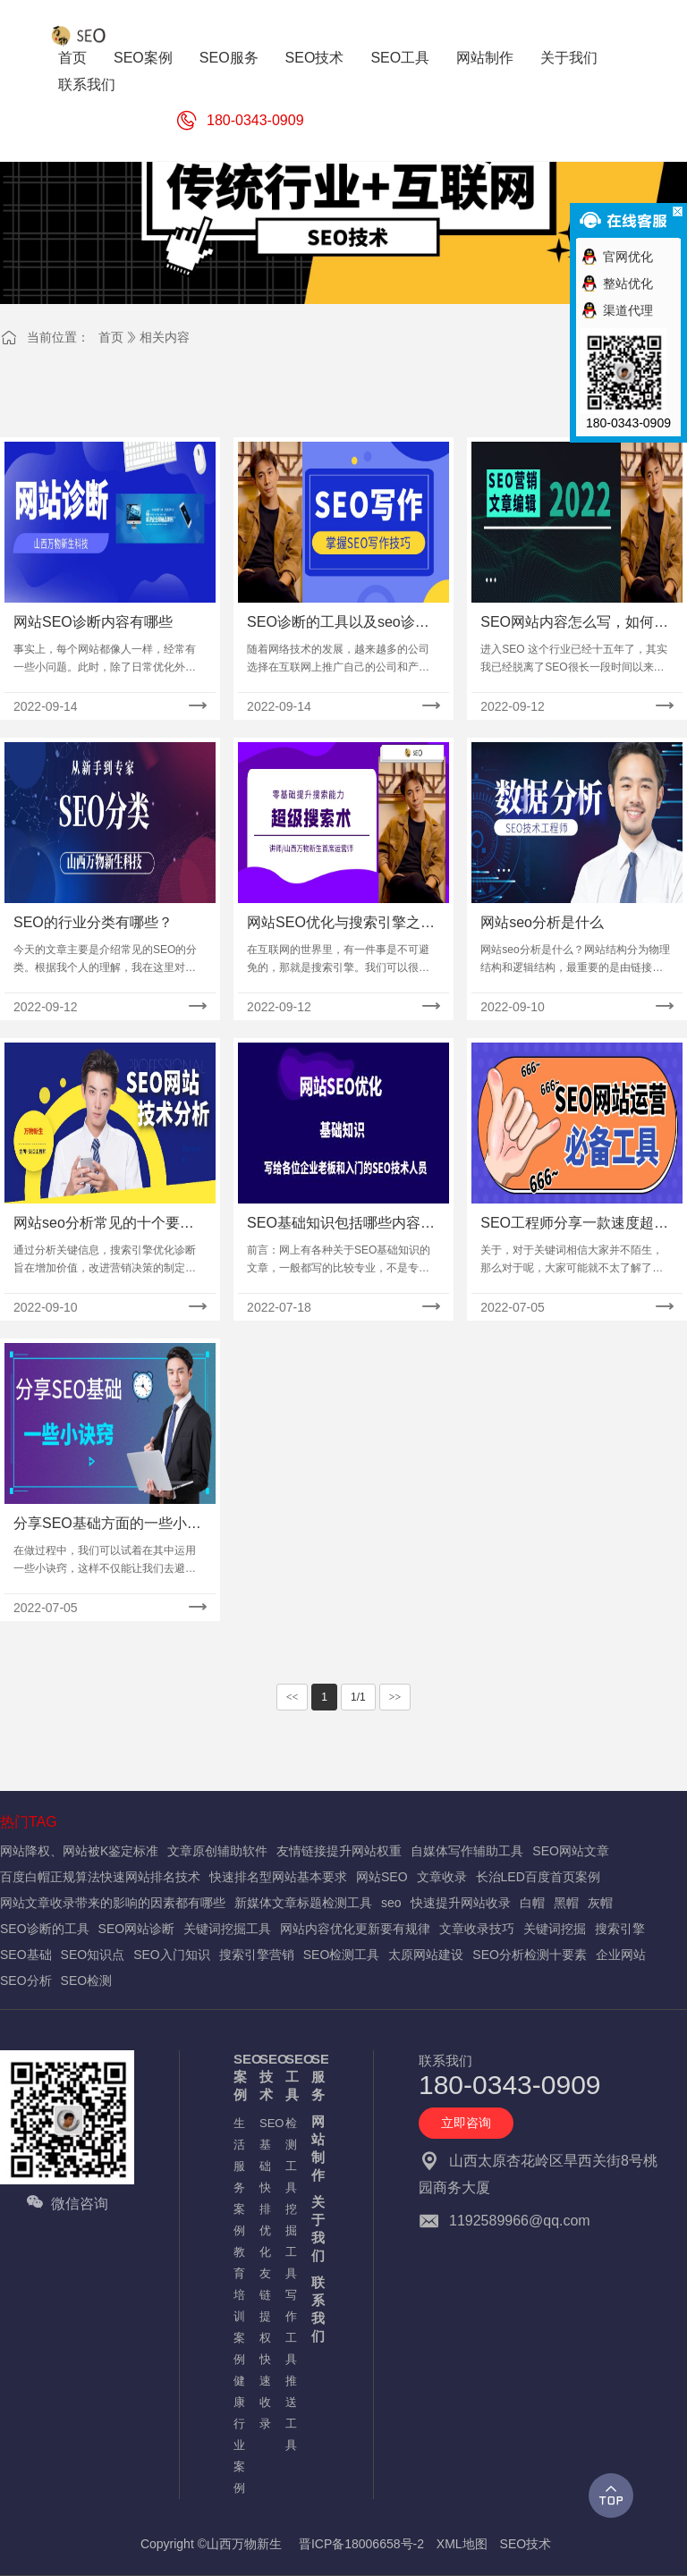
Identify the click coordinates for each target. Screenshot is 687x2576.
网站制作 (315, 2148)
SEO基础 (26, 1954)
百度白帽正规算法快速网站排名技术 (100, 1877)
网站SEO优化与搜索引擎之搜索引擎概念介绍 (341, 924)
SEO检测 (87, 1980)
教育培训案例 (237, 2305)
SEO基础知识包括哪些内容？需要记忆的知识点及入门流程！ (341, 1224)
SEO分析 (26, 1980)
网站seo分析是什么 (542, 922)
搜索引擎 (620, 1928)
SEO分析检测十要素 (529, 1954)
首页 (110, 337)
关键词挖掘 (554, 1928)
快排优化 (263, 2220)
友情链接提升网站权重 (339, 1851)
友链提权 (263, 2305)
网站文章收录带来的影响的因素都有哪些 (112, 1903)
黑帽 (566, 1903)
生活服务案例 (237, 2176)
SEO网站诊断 (136, 1928)
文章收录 (442, 1877)
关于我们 (315, 2228)
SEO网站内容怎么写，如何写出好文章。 (574, 623)
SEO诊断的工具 (44, 1928)
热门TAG (28, 1821)
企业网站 (621, 1954)
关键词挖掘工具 (227, 1928)
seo (391, 1903)
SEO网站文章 (570, 1851)
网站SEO (382, 1877)
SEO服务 (315, 2076)
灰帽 (600, 1903)
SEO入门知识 (171, 1954)
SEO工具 (289, 2076)
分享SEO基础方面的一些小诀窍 (107, 1525)
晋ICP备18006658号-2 (361, 2544)
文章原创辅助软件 (217, 1851)
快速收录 (263, 2391)
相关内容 (165, 337)
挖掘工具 (289, 2241)
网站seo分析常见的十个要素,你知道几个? (105, 1224)
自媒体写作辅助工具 (467, 1851)
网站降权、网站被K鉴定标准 (79, 1851)
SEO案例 (237, 2076)
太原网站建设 (425, 1954)
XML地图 (462, 2544)
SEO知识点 (93, 1954)
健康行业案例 (237, 2434)
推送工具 (289, 2413)
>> (395, 1697)
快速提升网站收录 (461, 1903)
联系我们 (315, 2309)
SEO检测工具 (341, 1954)
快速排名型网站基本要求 (278, 1877)
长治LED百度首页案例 (538, 1877)
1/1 (358, 1697)
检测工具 (289, 2155)
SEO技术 (263, 2076)
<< (292, 1697)
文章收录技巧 (476, 1928)
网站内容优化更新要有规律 (355, 1928)
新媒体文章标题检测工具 (303, 1903)
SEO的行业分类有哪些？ (93, 922)
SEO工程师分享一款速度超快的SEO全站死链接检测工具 (574, 1224)
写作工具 (289, 2327)
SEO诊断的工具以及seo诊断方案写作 (338, 623)
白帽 (532, 1903)
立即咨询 (466, 2123)
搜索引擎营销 (256, 1954)
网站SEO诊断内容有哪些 (93, 621)
